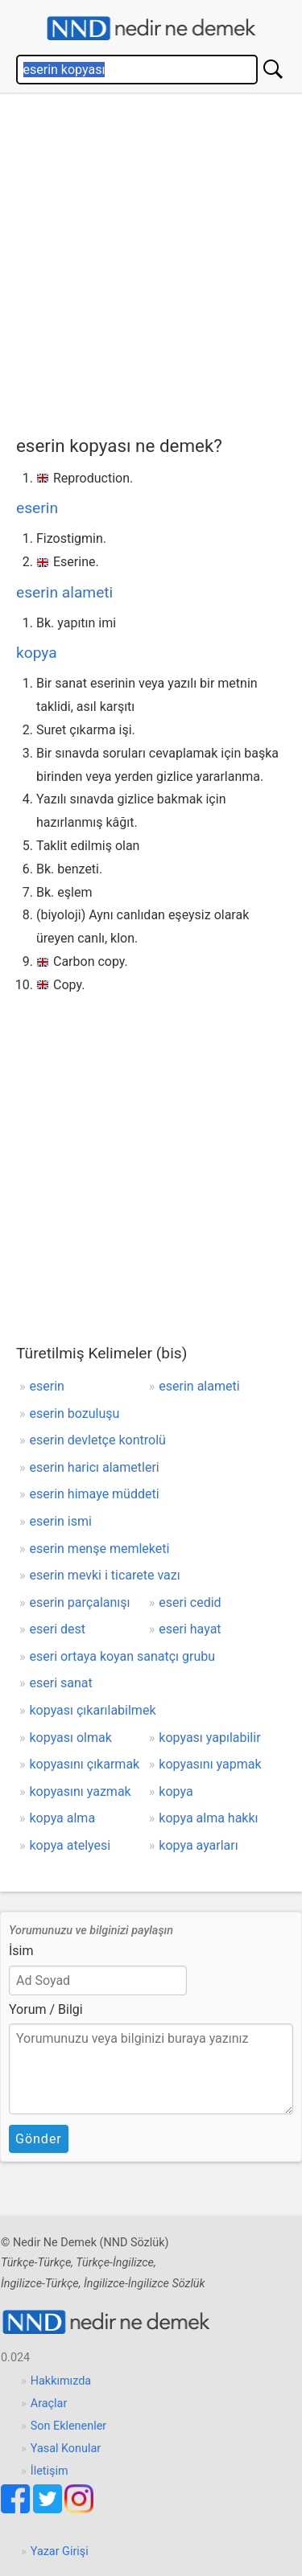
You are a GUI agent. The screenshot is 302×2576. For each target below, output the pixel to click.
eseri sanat (61, 1683)
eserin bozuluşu (75, 1413)
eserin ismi (61, 1521)
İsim (21, 1950)
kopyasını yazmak (80, 1791)
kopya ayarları (198, 1845)
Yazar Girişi (60, 2551)
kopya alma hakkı (208, 1818)
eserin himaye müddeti (94, 1494)
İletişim (49, 2471)
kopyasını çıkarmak (85, 1764)
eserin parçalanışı (80, 1602)
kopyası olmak (71, 1737)
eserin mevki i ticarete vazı (105, 1575)
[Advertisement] (151, 261)
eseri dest (58, 1629)
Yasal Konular (66, 2448)
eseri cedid (190, 1602)
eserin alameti (64, 592)
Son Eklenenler (68, 2426)
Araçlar (49, 2403)
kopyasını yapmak (210, 1764)
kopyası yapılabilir (209, 1737)
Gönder (38, 2139)
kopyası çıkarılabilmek (93, 1710)
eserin (37, 508)
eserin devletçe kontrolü (98, 1440)
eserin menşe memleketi (100, 1548)
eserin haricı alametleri (94, 1467)
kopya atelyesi (70, 1845)
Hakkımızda (61, 2381)
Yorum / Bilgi (46, 2009)
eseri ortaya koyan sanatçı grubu (123, 1656)
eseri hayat (190, 1629)
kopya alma (63, 1818)
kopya (36, 652)
